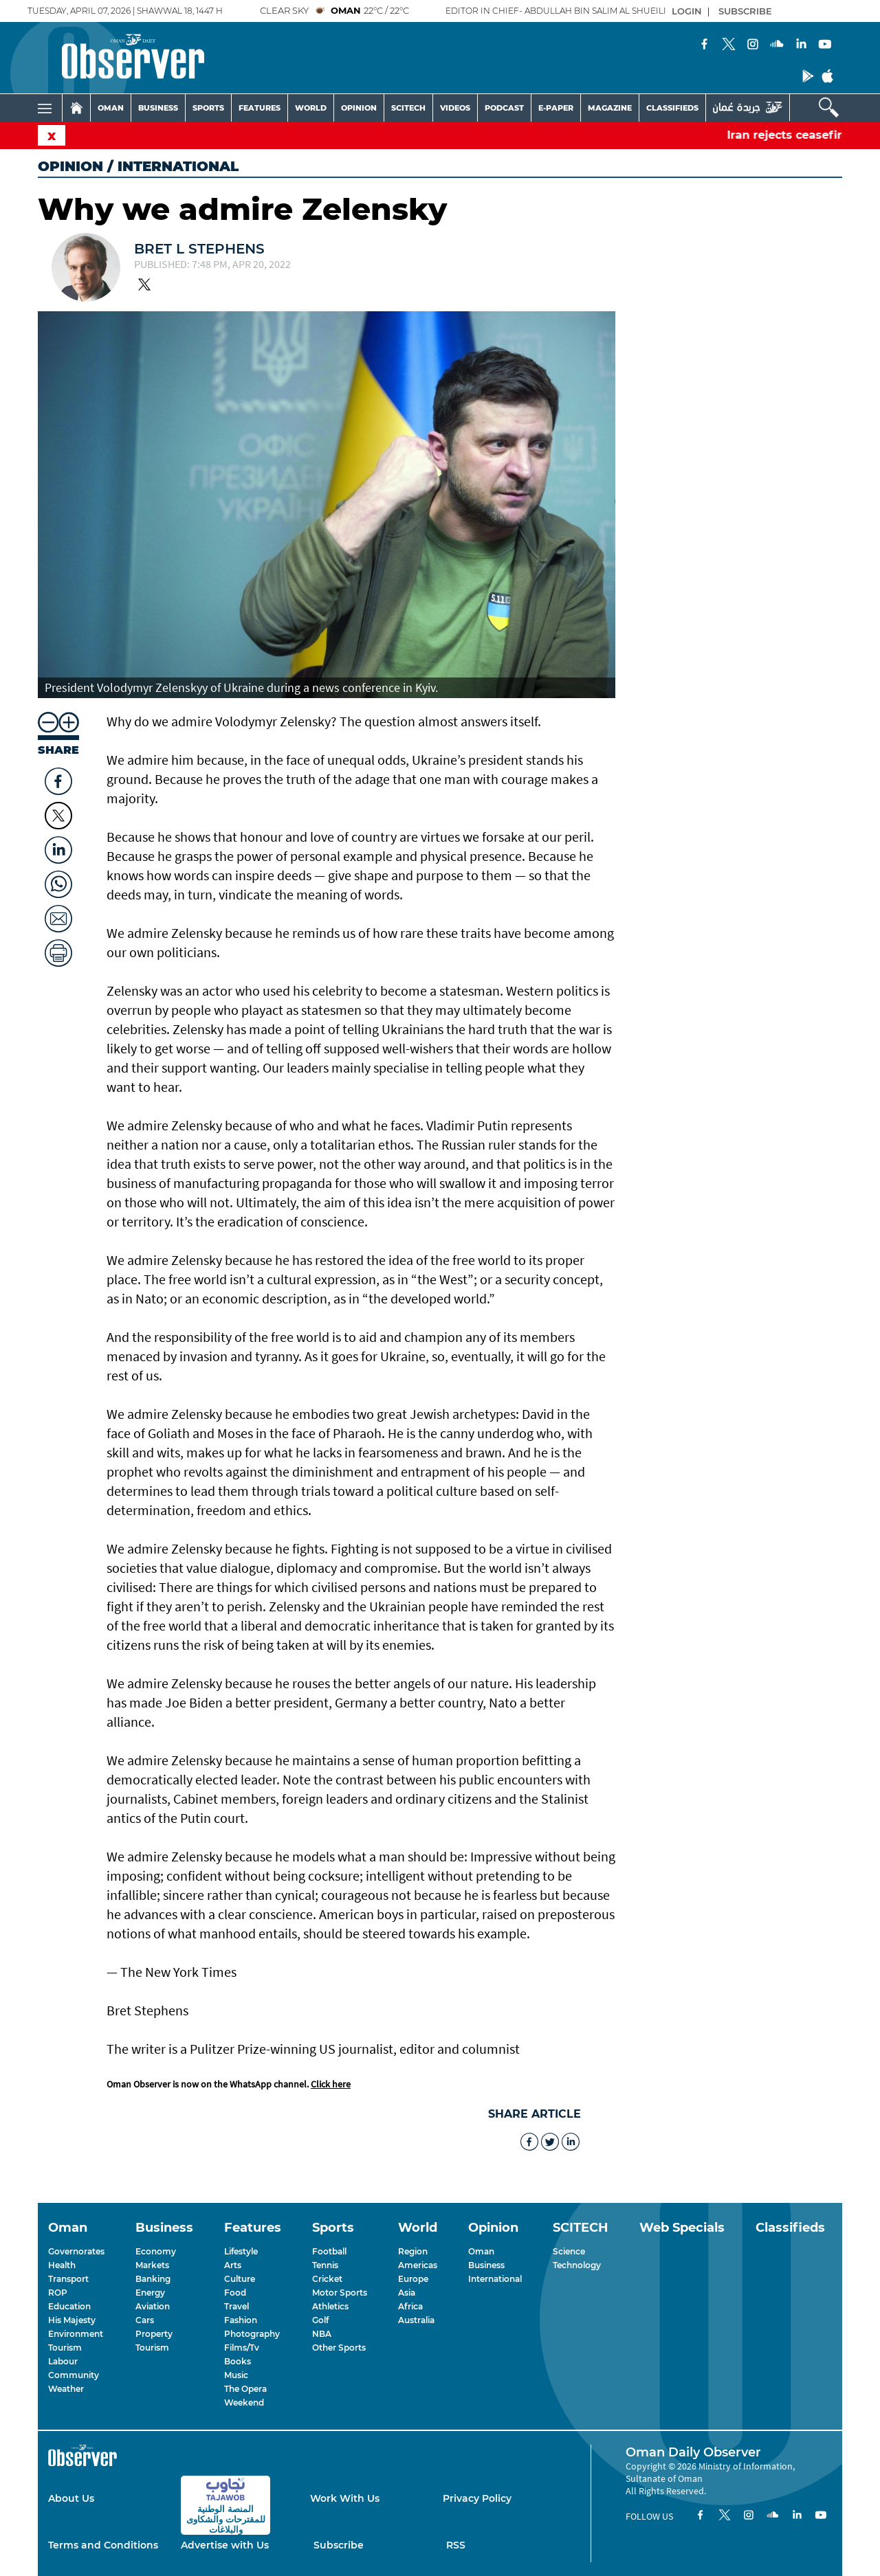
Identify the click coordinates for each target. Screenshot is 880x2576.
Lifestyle (241, 2251)
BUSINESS (158, 108)
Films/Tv (241, 2347)
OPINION (359, 108)
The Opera (245, 2389)
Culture (239, 2279)
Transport (68, 2279)
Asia (406, 2292)
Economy (155, 2251)
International (495, 2279)
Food (235, 2292)
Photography (252, 2334)
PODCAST (504, 108)
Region (413, 2251)
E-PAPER (555, 108)
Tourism (65, 2347)
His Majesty (72, 2320)
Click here (331, 2084)
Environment (75, 2334)
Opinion (70, 166)
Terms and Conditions (103, 2545)
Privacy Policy (477, 2498)
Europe (413, 2279)
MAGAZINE (610, 108)
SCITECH (408, 108)
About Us (71, 2498)
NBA (321, 2334)
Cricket (327, 2279)
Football (329, 2251)
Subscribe (339, 2545)
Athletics (330, 2306)
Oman (481, 2251)
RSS (455, 2545)
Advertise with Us (225, 2545)
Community (73, 2375)
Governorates (76, 2251)
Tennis (325, 2265)
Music (236, 2375)
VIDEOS (455, 108)
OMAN (111, 108)
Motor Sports (339, 2292)
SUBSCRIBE (745, 10)
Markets (152, 2265)
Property (154, 2334)
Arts (232, 2265)
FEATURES (259, 108)
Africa (410, 2306)
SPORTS (208, 108)
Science (569, 2251)
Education (69, 2306)
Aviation (152, 2306)
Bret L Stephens (199, 248)
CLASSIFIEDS (672, 108)
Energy (150, 2292)
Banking (152, 2279)
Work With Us (345, 2498)
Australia (416, 2320)
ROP (57, 2292)
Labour (63, 2361)
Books (237, 2361)
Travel (236, 2306)
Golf (320, 2320)
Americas (417, 2265)
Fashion (240, 2320)
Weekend (244, 2402)
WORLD (311, 108)
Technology (577, 2265)
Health (62, 2265)
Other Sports (339, 2347)
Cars (144, 2320)
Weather (66, 2389)
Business (486, 2265)
